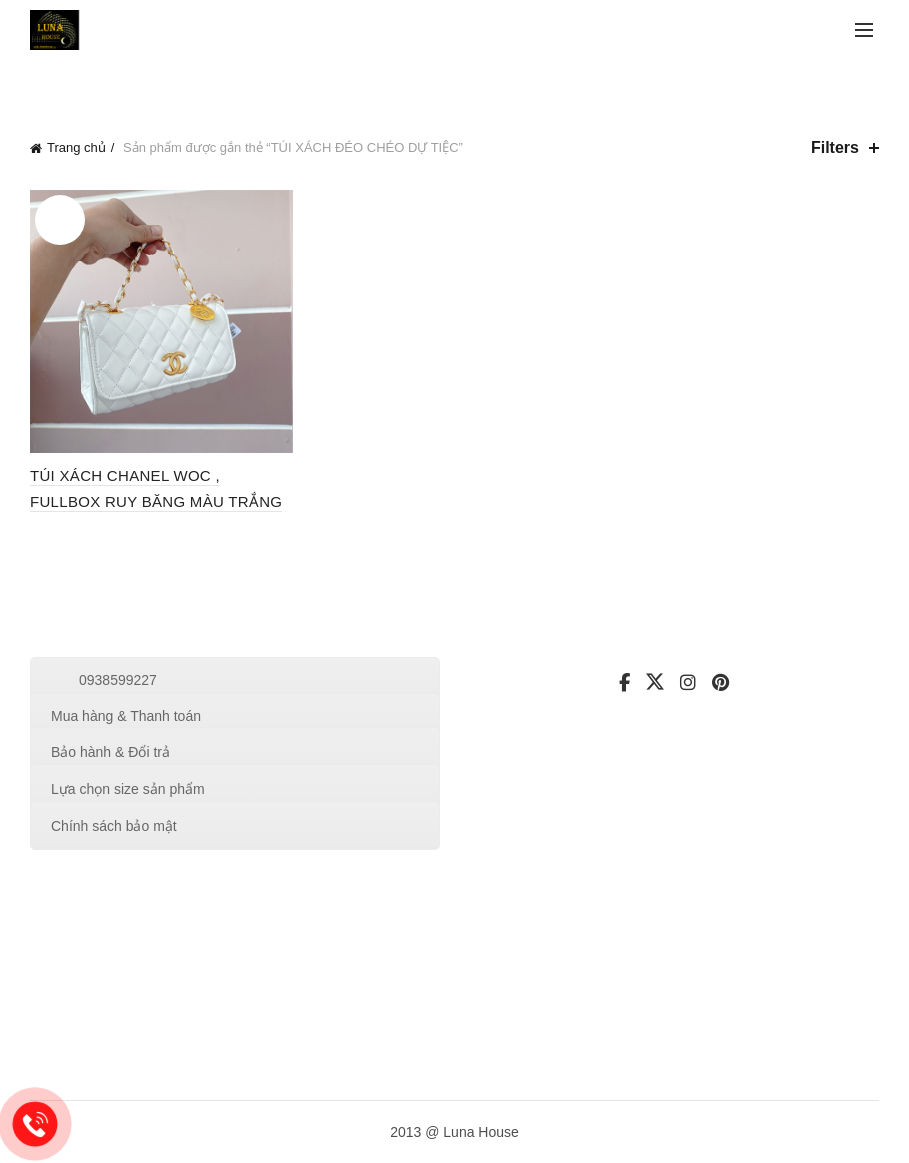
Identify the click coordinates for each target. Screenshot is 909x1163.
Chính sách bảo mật (114, 826)
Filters (835, 147)
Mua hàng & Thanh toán (126, 716)
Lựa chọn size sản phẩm (128, 789)
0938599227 (118, 680)
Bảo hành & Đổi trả (110, 752)
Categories (144, 83)
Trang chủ (76, 147)
